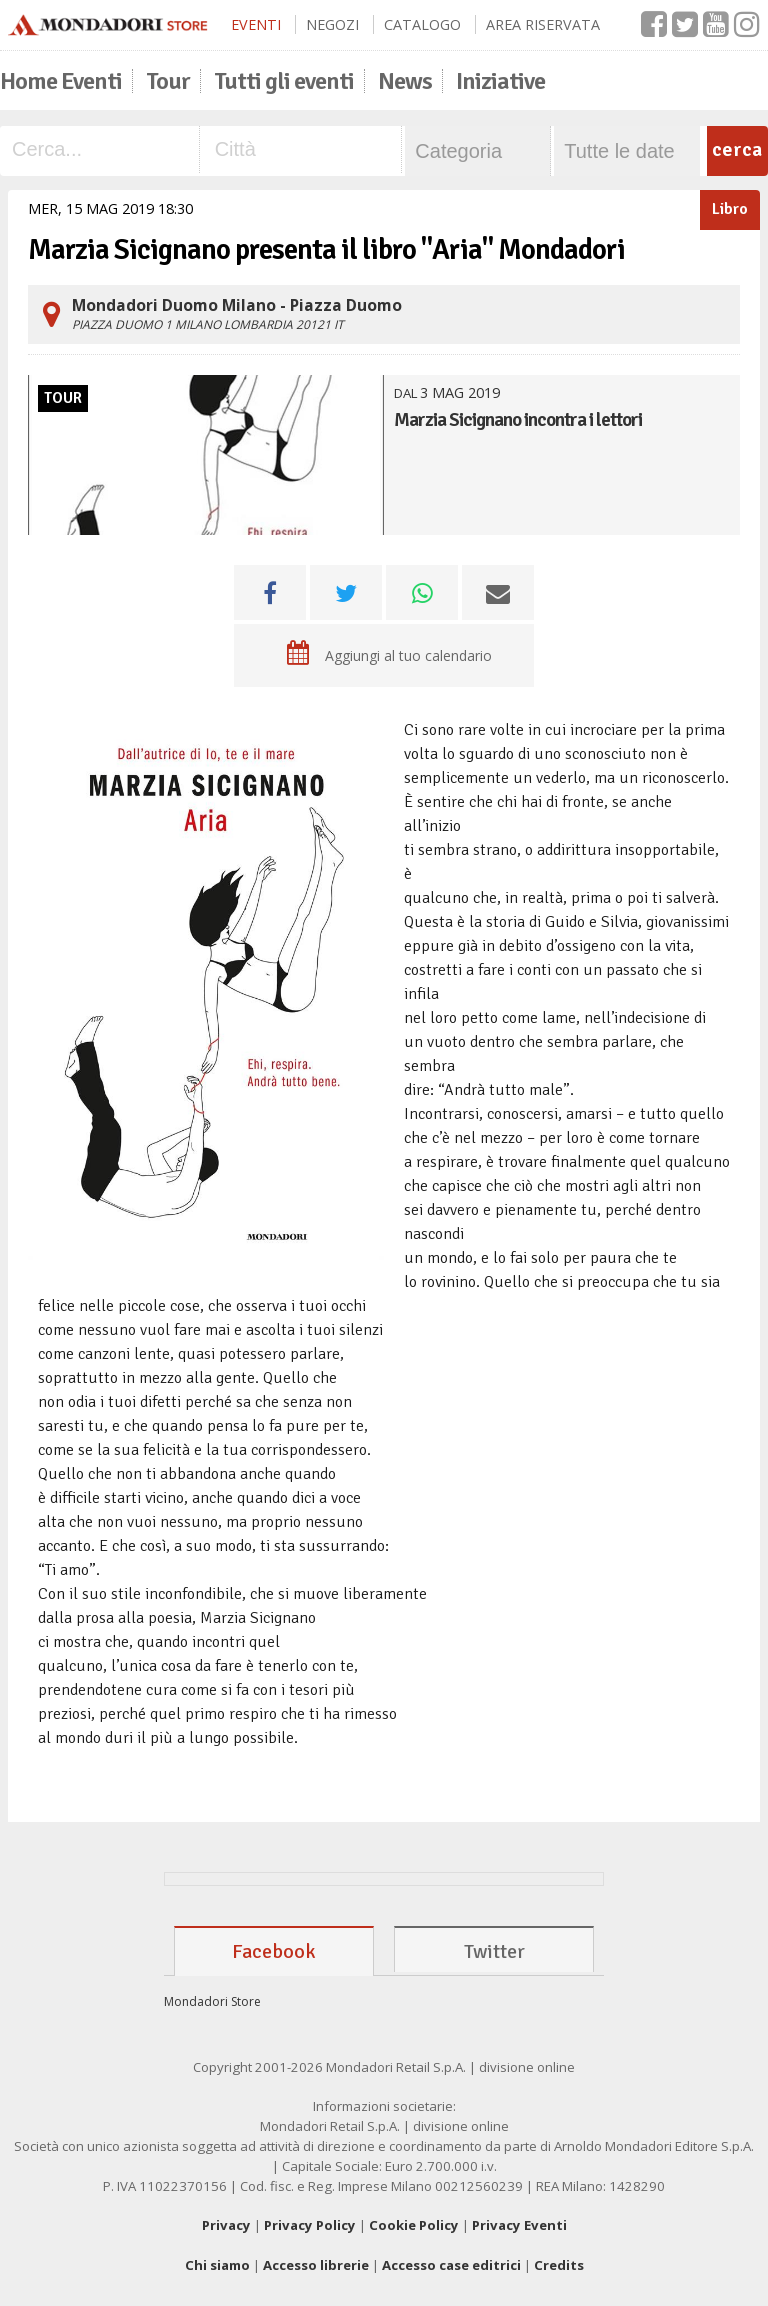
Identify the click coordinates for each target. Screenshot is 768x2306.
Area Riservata (543, 24)
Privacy (226, 2225)
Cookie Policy (414, 2225)
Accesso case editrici (451, 2265)
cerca (737, 149)
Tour (168, 81)
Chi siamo (217, 2265)
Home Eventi (61, 81)
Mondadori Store (212, 2001)
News (405, 81)
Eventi (256, 24)
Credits (559, 2265)
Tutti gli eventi (284, 81)
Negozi (332, 24)
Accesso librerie (316, 2265)
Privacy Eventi (519, 2225)
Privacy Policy (310, 2225)
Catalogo (422, 24)
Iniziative (500, 81)
